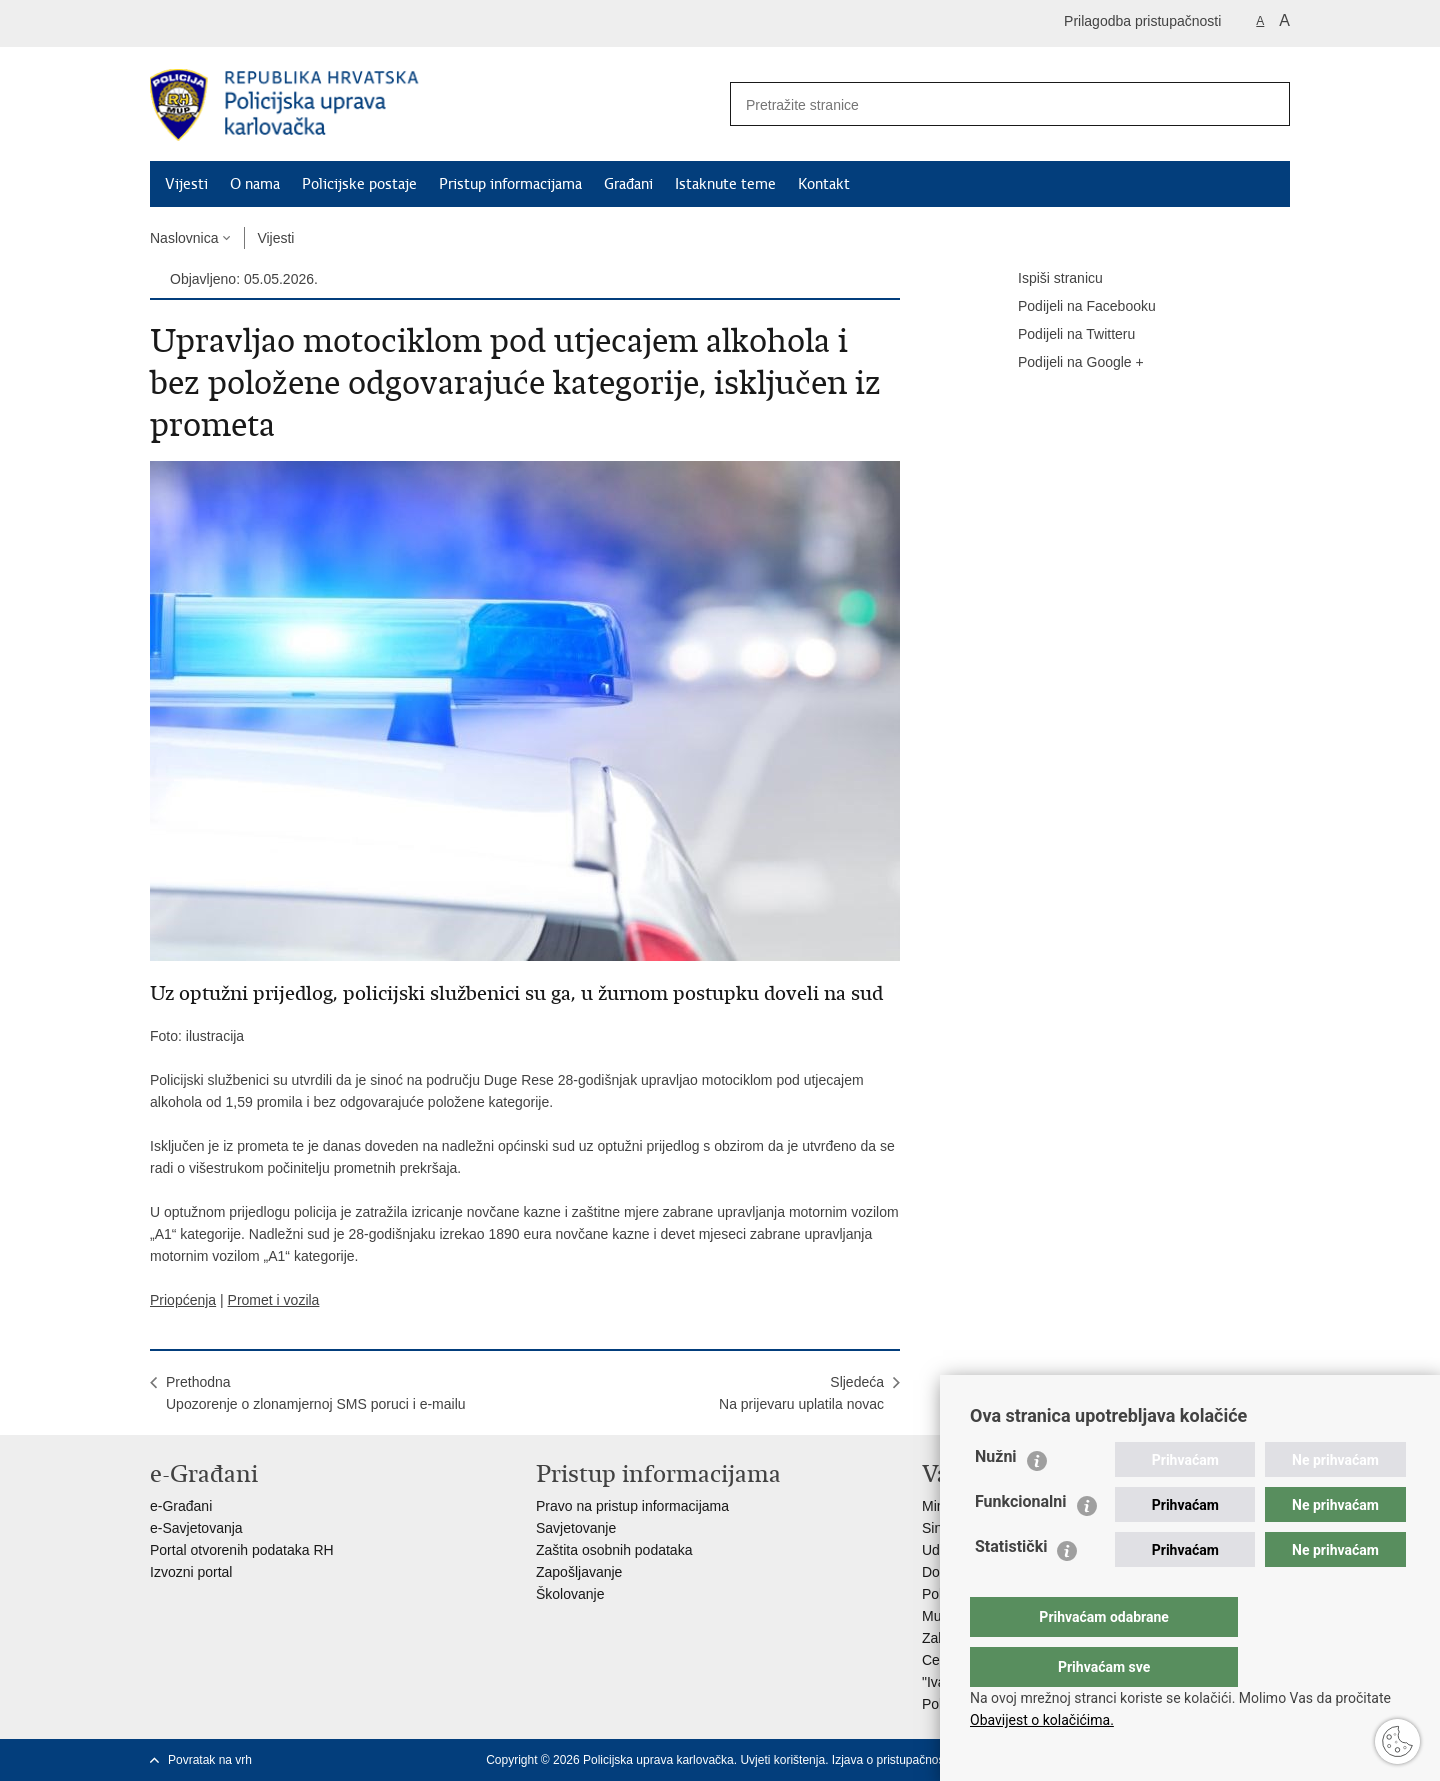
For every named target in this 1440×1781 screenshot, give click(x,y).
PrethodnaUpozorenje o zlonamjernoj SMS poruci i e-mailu (316, 1393)
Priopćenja (183, 1300)
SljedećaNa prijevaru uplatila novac (801, 1393)
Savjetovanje (576, 1528)
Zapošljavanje (579, 1572)
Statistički (1011, 1586)
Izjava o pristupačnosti (891, 1760)
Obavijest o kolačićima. (1042, 1720)
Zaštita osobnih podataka (614, 1550)
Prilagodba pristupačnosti (1142, 21)
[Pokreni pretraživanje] (1267, 104)
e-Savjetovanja (196, 1528)
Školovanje (570, 1594)
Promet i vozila (274, 1300)
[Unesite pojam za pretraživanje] (981, 104)
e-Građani (181, 1506)
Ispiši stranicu (1046, 279)
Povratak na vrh (210, 1760)
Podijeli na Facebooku (1073, 307)
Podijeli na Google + (1067, 363)
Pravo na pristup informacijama (632, 1506)
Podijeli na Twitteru (1062, 335)
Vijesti (186, 184)
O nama (255, 184)
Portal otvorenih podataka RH (242, 1550)
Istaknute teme (725, 184)
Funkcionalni (1021, 1541)
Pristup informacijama (510, 184)
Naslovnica (184, 238)
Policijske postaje (359, 184)
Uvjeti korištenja (782, 1760)
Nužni (996, 1496)
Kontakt (824, 184)
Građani (628, 184)
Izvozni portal (191, 1572)
